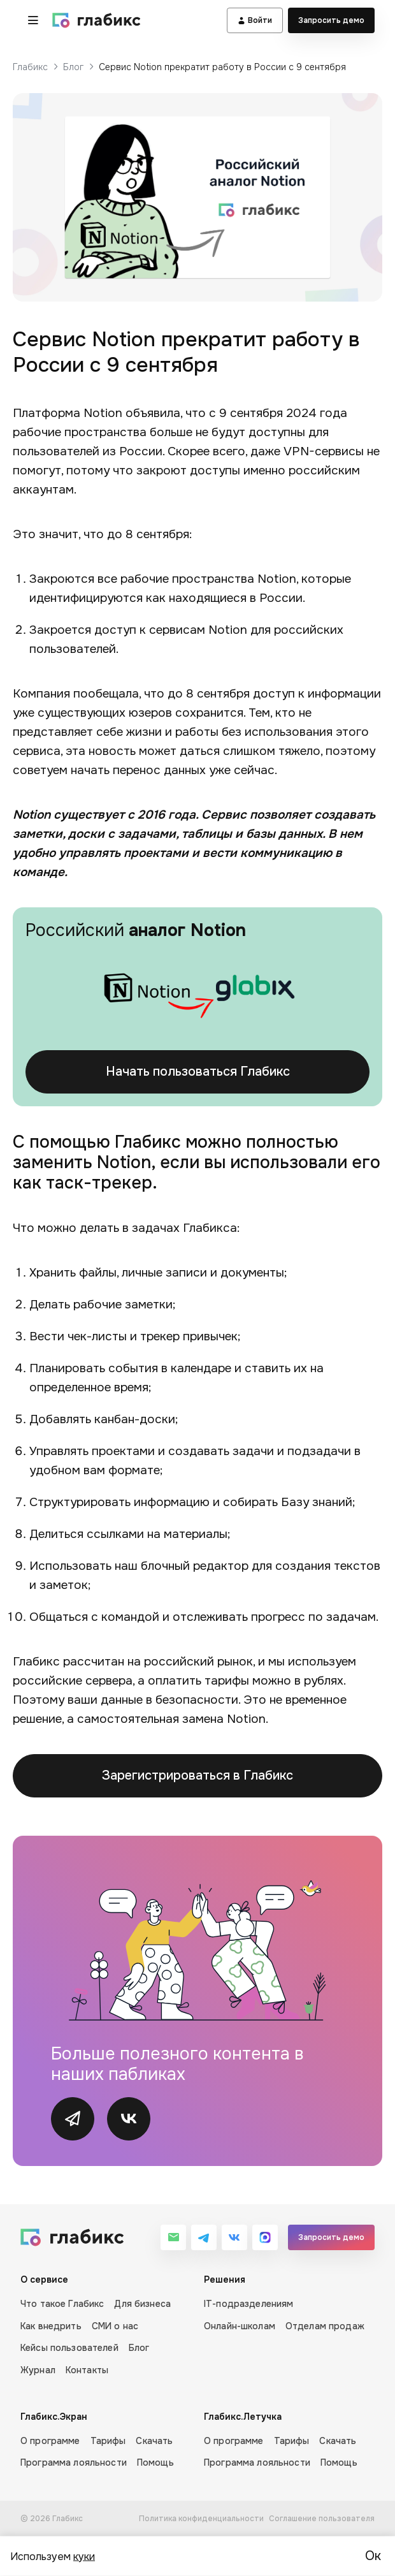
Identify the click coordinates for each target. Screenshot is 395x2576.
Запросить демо (331, 20)
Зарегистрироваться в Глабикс (197, 1775)
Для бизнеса (142, 2303)
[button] (33, 20)
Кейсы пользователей (69, 2347)
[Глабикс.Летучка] (289, 2440)
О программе (50, 2441)
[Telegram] (204, 2237)
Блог (73, 67)
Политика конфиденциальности (201, 2519)
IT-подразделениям (248, 2303)
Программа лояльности (73, 2462)
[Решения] (289, 2325)
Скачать (154, 2441)
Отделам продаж (324, 2326)
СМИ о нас (115, 2326)
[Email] (173, 2237)
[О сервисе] (105, 2325)
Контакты (87, 2370)
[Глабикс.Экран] (105, 2440)
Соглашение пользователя (322, 2519)
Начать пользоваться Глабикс (198, 1071)
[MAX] (265, 2237)
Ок (373, 2556)
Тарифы (108, 2441)
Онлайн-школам (239, 2326)
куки (84, 2556)
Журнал (37, 2370)
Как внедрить (51, 2326)
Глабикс (30, 67)
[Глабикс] (96, 20)
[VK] (234, 2237)
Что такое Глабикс (62, 2303)
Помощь (155, 2462)
